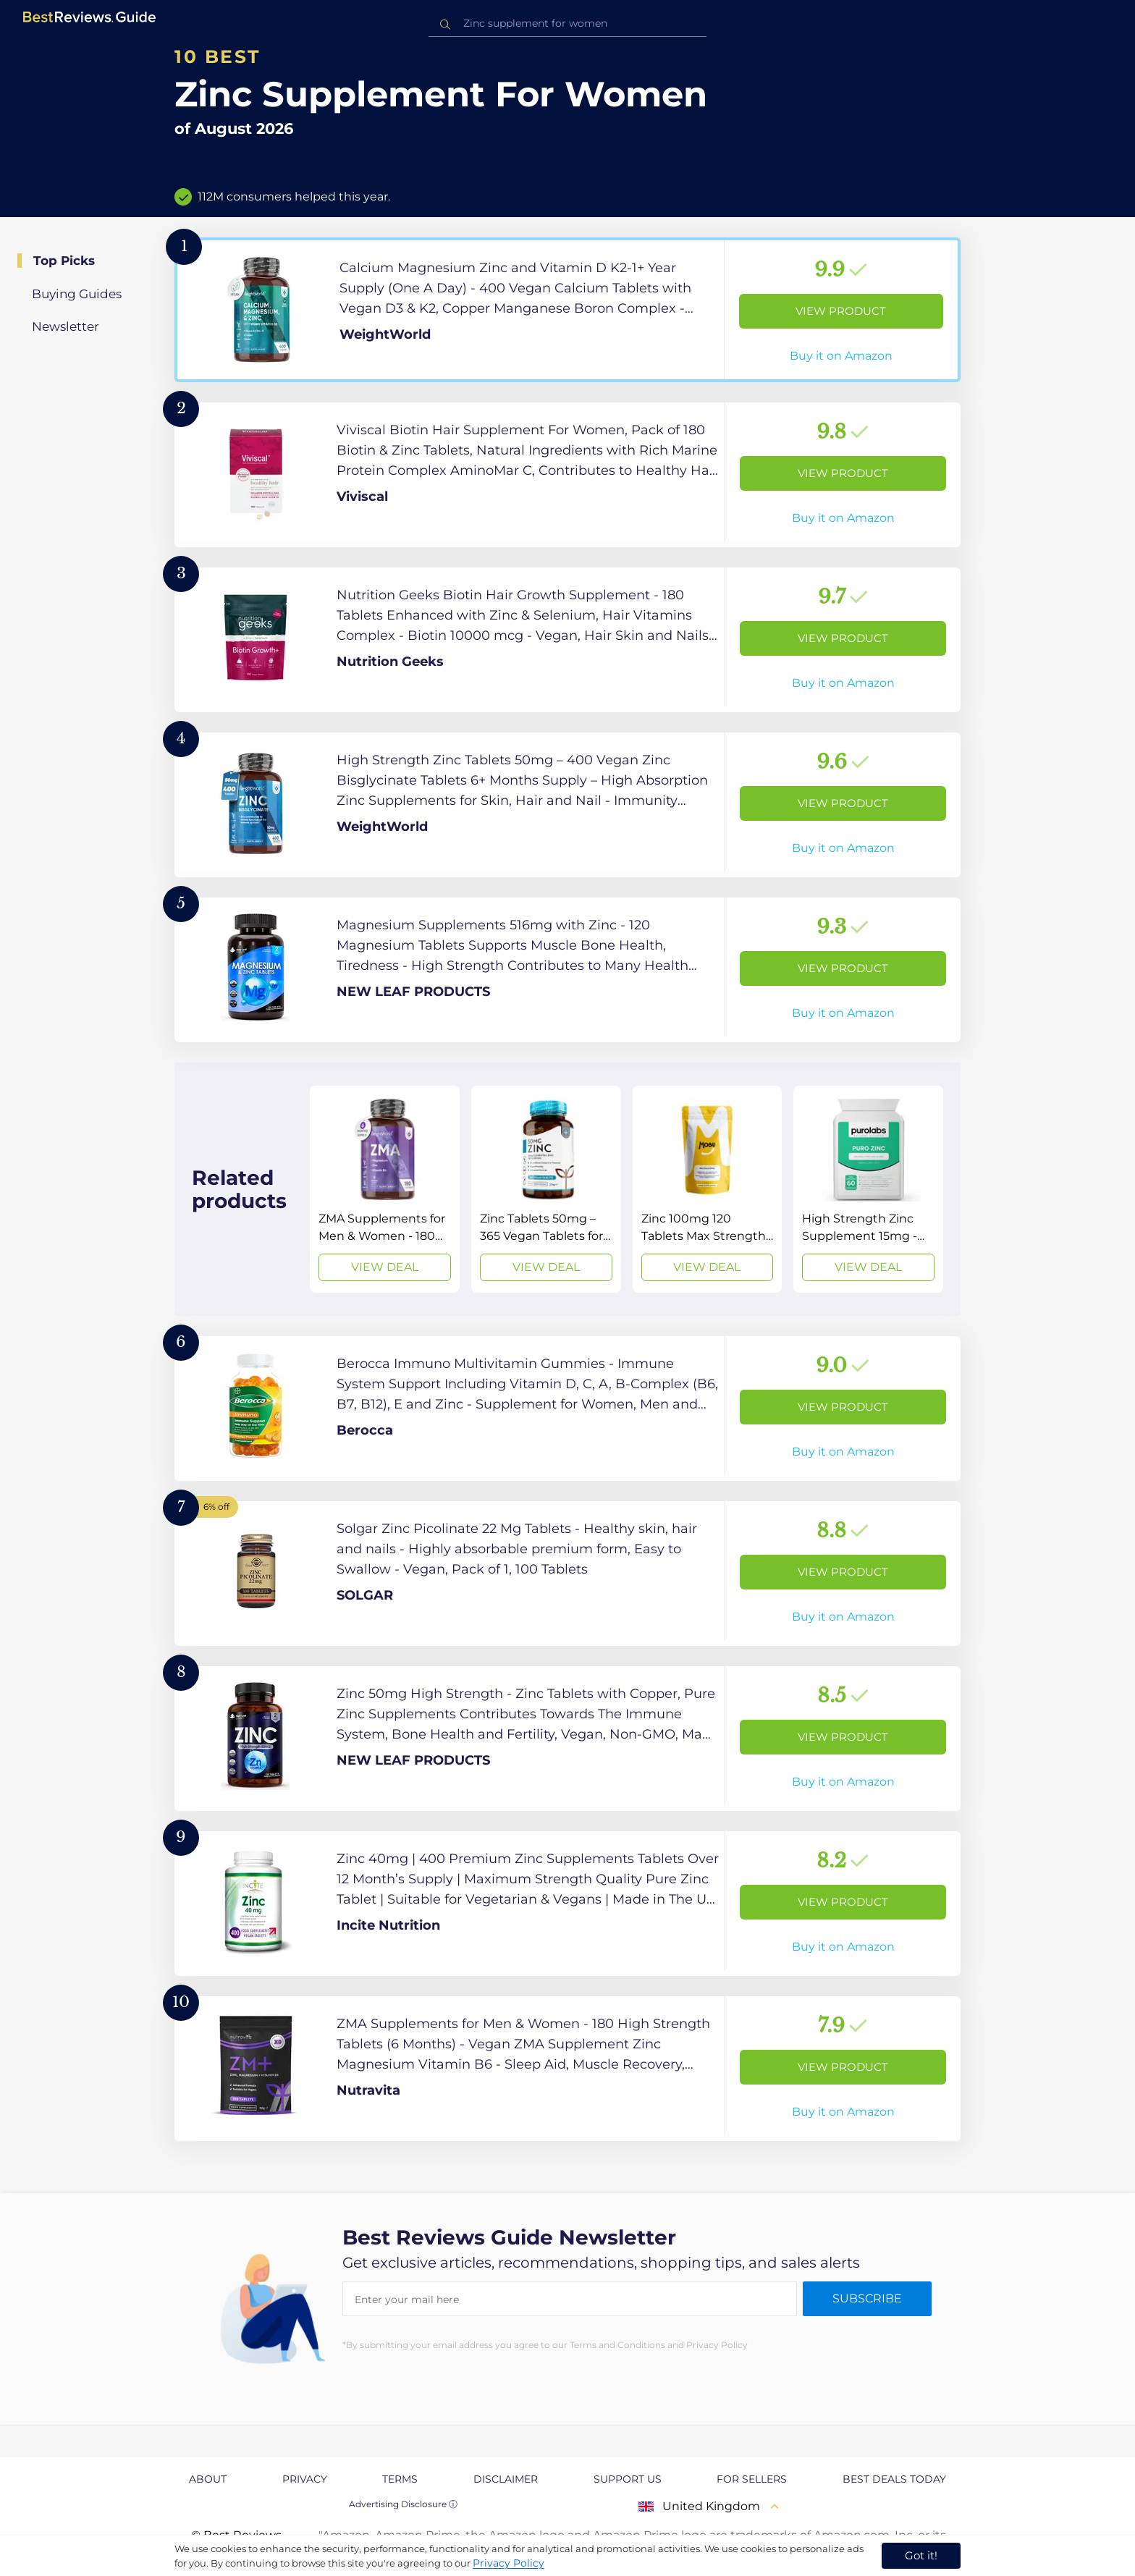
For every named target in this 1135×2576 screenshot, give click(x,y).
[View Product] (567, 309)
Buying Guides (77, 294)
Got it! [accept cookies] (921, 2555)
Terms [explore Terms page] (400, 2479)
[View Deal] (385, 1189)
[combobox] (567, 23)
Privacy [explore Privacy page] (304, 2479)
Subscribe (867, 2298)
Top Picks (64, 260)
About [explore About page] (208, 2479)
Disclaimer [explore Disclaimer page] (505, 2479)
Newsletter (65, 326)
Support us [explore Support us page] (628, 2479)
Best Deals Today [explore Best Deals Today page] (894, 2479)
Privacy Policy (508, 2562)
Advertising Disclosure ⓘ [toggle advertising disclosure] (403, 2504)
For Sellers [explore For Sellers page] (752, 2479)
